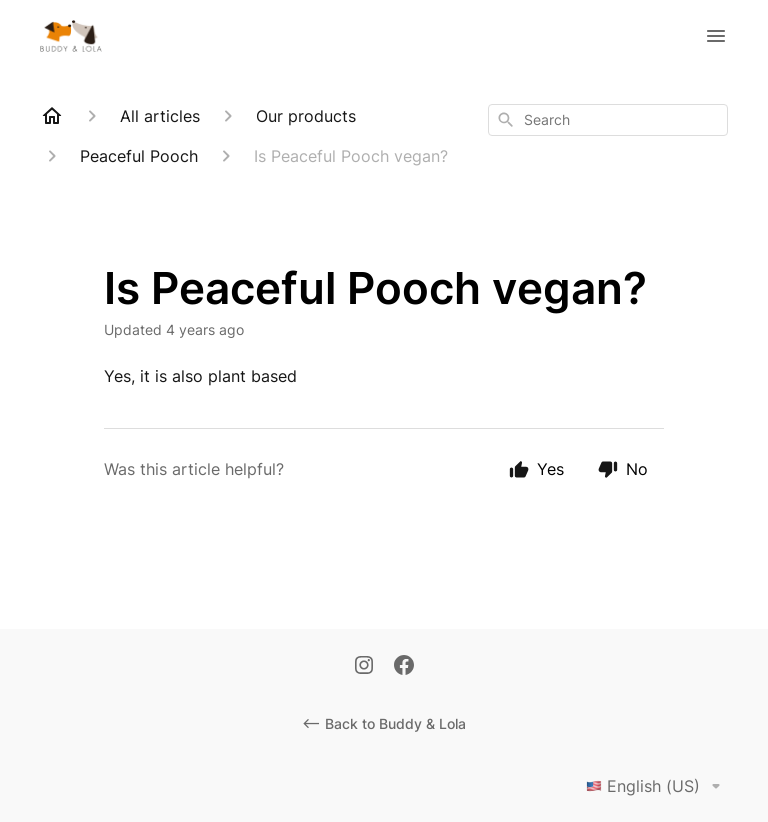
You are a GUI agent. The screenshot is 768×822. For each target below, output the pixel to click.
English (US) (657, 786)
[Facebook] (404, 667)
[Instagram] (364, 667)
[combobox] (608, 120)
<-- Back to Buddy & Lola (384, 723)
